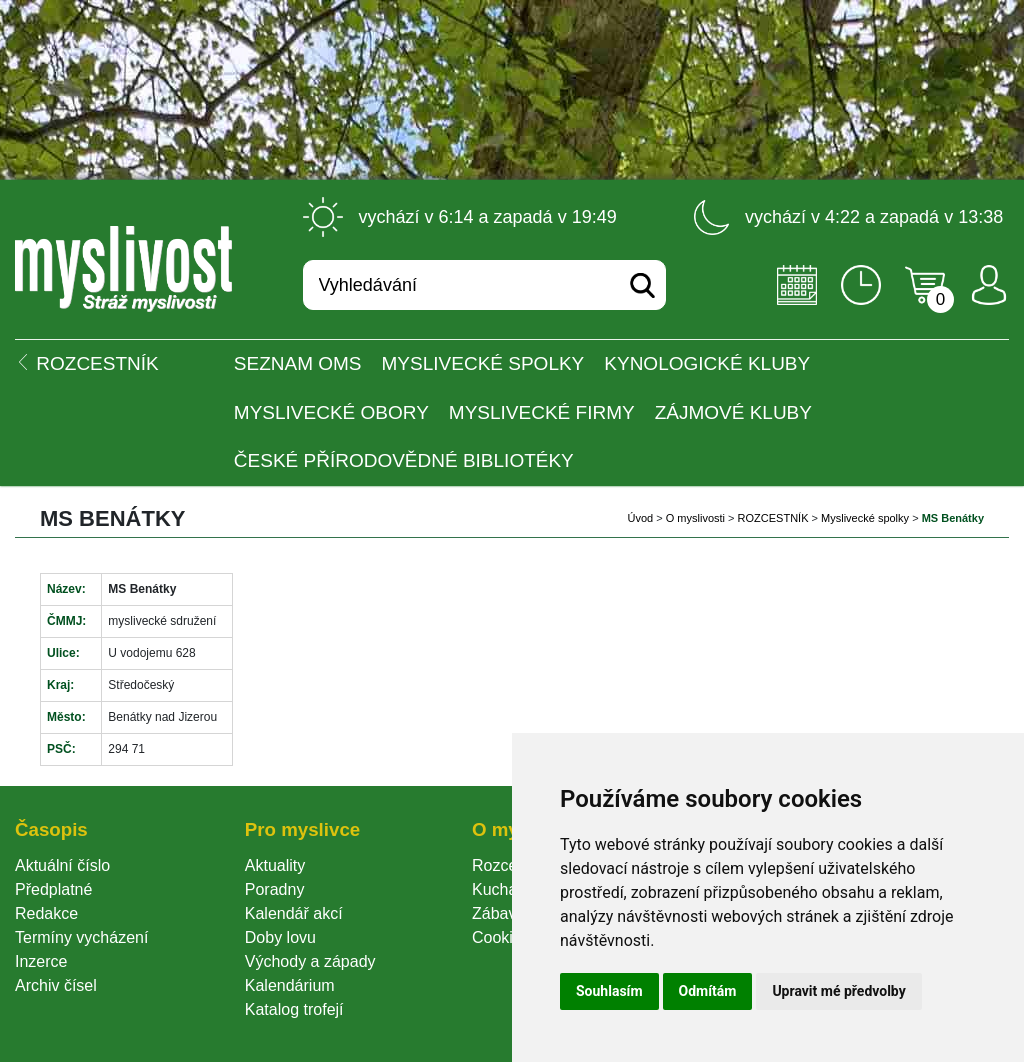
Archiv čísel (56, 985)
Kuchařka (506, 889)
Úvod (640, 518)
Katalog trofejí (294, 1009)
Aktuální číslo (62, 865)
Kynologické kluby (707, 363)
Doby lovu (280, 937)
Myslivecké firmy (542, 412)
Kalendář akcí (294, 913)
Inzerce (41, 961)
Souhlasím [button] (609, 991)
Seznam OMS (298, 363)
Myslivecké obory (331, 412)
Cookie (501, 937)
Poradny (275, 889)
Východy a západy (310, 961)
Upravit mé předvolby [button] (838, 991)
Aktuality (275, 865)
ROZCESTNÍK (773, 518)
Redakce (46, 913)
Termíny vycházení (81, 937)
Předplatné (53, 889)
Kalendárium (290, 985)
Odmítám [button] (708, 991)
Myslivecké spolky (483, 363)
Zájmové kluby (733, 412)
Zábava (498, 913)
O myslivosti (695, 518)
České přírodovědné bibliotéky (404, 460)
